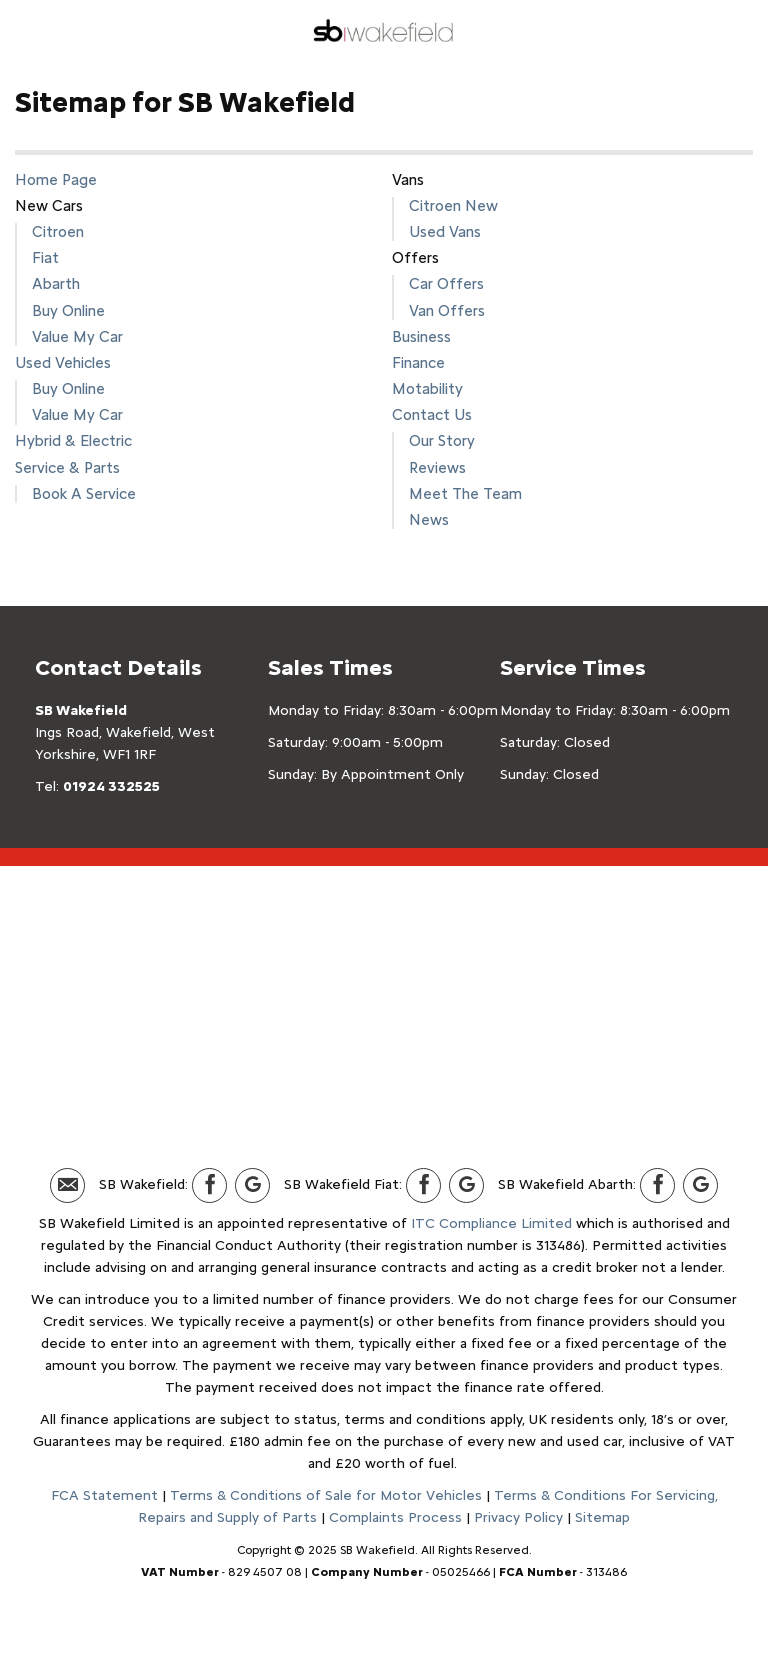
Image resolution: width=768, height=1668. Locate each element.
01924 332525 (111, 786)
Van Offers (447, 310)
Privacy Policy (518, 1517)
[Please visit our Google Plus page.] (252, 1185)
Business (421, 336)
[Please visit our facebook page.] (209, 1185)
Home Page (56, 179)
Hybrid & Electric (73, 440)
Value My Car (77, 336)
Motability (427, 388)
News (429, 519)
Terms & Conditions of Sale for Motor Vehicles (326, 1495)
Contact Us (432, 414)
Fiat (45, 257)
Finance (418, 362)
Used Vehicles (63, 362)
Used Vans (445, 231)
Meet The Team (465, 493)
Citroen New (453, 205)
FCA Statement (104, 1495)
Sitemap (602, 1517)
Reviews (437, 467)
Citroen (58, 231)
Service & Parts (67, 467)
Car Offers (446, 283)
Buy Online (68, 310)
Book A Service (84, 493)
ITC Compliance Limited (491, 1223)
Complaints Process (395, 1517)
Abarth (56, 283)
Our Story (442, 440)
